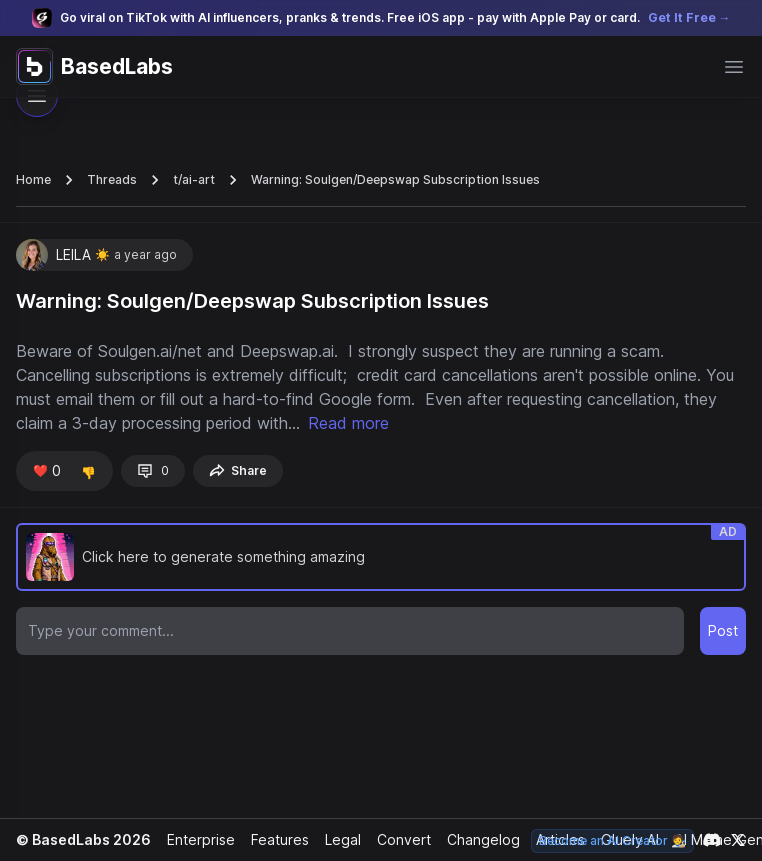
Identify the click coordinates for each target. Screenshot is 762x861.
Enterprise (196, 839)
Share (234, 471)
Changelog (475, 839)
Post (723, 630)
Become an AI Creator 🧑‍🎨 (614, 840)
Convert (397, 839)
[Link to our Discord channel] (712, 840)
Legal (337, 839)
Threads (109, 179)
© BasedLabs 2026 (81, 839)
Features (274, 839)
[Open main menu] (734, 67)
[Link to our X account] (738, 840)
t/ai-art (189, 179)
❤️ (45, 471)
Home (33, 179)
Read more (396, 423)
